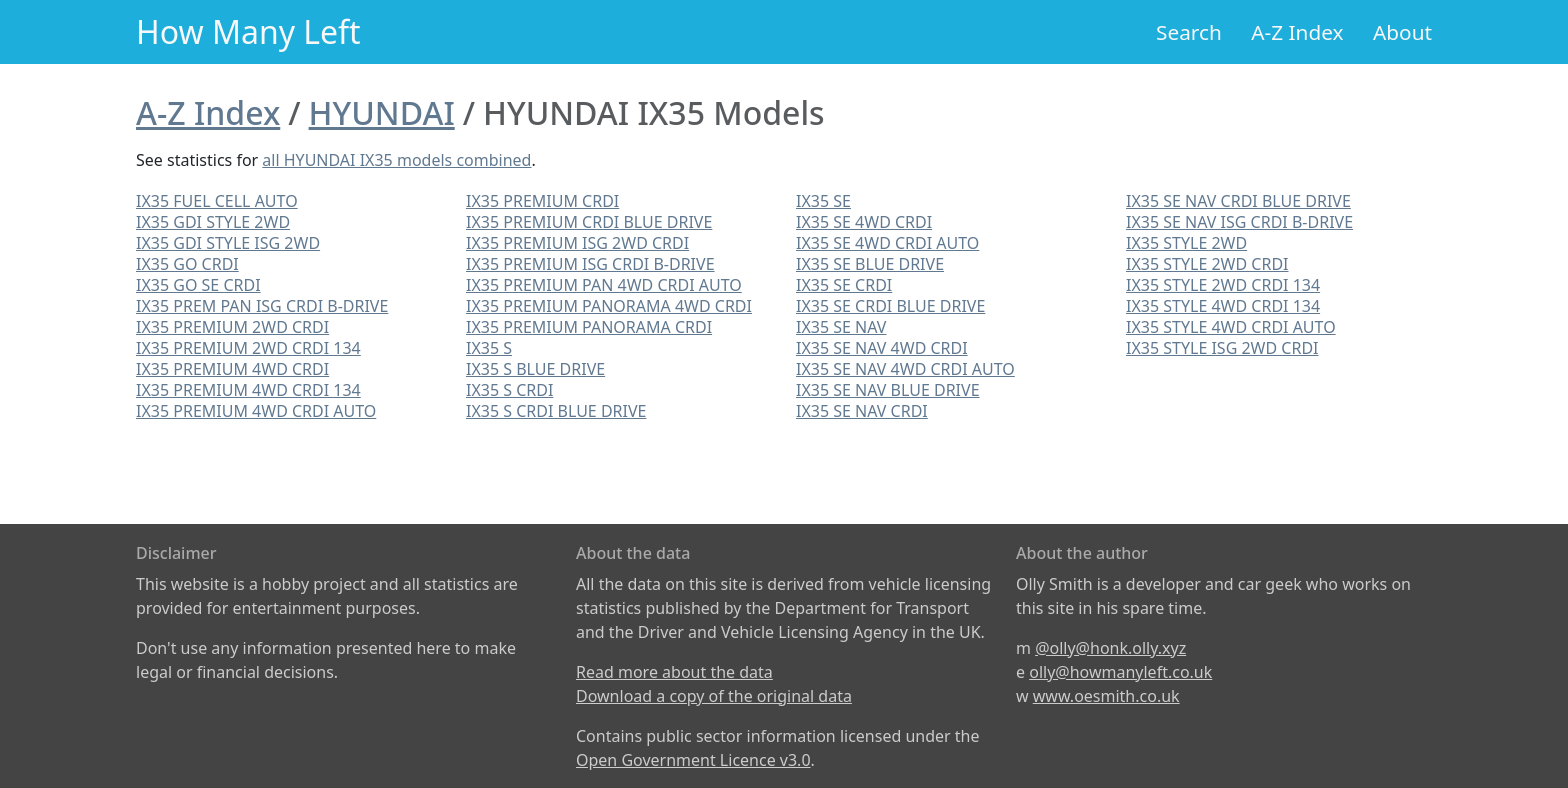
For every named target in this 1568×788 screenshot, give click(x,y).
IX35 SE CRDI (844, 285)
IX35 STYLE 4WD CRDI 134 (1223, 306)
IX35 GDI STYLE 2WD (213, 222)
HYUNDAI (382, 112)
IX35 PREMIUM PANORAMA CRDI (589, 327)
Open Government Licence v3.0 (693, 760)
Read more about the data (674, 672)
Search (1189, 32)
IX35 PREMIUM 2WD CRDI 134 (248, 348)
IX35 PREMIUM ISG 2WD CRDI (577, 243)
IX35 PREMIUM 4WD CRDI (232, 369)
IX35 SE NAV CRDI (862, 411)
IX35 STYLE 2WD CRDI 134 (1223, 285)
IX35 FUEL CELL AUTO (217, 201)
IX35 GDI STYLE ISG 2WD (228, 243)
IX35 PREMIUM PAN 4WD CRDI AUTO (604, 285)
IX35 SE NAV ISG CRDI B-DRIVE (1239, 222)
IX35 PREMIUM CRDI (542, 201)
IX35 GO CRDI (187, 264)
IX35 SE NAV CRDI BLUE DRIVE (1238, 201)
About (1402, 32)
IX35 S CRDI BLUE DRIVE (556, 411)
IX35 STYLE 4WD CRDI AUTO (1231, 327)
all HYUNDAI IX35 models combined (396, 160)
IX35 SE (823, 201)
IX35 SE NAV (841, 327)
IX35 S (489, 348)
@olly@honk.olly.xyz (1110, 648)
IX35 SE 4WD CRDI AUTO (887, 243)
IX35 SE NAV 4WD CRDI (882, 348)
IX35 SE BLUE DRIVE (870, 264)
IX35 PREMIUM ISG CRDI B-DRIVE (590, 264)
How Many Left (248, 31)
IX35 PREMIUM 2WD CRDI (232, 327)
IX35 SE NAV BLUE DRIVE (888, 390)
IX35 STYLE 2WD (1186, 243)
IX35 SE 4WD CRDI (864, 222)
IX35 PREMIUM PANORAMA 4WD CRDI (609, 306)
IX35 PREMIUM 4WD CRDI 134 (248, 390)
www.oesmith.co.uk (1106, 696)
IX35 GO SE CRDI (198, 285)
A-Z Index (1297, 32)
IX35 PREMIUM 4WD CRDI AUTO (256, 411)
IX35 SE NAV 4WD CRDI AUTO (905, 369)
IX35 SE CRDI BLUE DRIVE (890, 306)
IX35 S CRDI (509, 390)
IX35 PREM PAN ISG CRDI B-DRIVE (262, 306)
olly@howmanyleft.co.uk (1120, 672)
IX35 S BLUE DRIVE (535, 369)
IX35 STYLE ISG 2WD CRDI (1222, 348)
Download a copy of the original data (714, 696)
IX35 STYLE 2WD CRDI (1207, 264)
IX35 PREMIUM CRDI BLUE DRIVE (589, 222)
